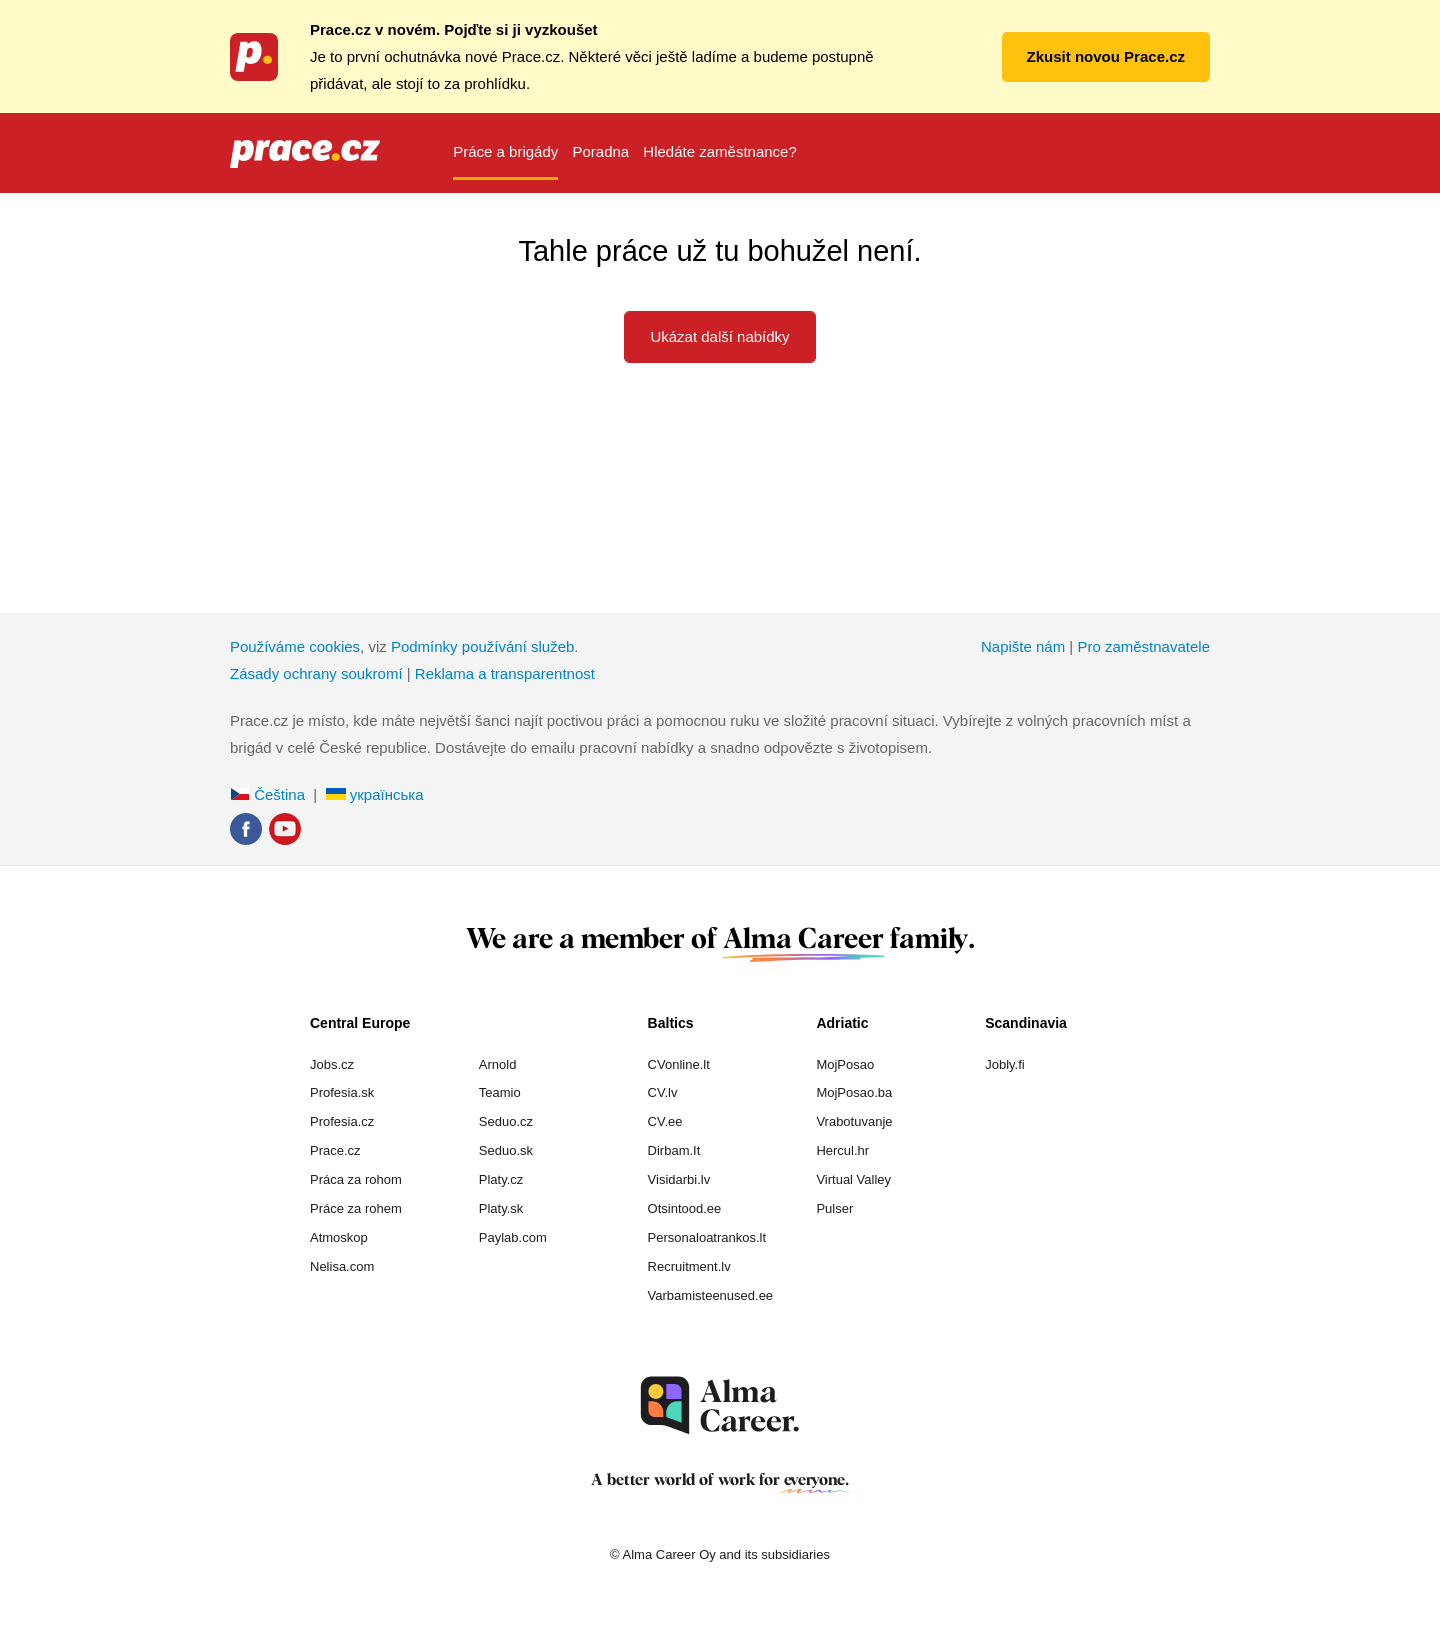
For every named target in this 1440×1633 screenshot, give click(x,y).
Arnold (498, 1064)
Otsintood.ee (685, 1208)
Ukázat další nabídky (719, 336)
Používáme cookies (295, 646)
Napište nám (1023, 646)
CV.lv (663, 1092)
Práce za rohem (356, 1208)
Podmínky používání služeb (482, 646)
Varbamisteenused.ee (711, 1295)
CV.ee (665, 1121)
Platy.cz (501, 1179)
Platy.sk (501, 1208)
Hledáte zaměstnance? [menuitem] (719, 151)
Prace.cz (335, 1150)
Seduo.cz (506, 1121)
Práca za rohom (356, 1179)
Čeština (267, 794)
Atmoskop (339, 1237)
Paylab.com (513, 1237)
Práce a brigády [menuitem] (505, 151)
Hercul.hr (842, 1150)
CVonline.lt (679, 1064)
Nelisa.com (342, 1266)
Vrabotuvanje (854, 1121)
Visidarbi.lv (679, 1179)
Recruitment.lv (689, 1266)
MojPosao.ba (854, 1092)
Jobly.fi (1005, 1064)
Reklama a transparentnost (505, 673)
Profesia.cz (342, 1121)
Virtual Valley (853, 1179)
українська (375, 794)
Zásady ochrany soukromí (316, 673)
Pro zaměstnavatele (1143, 646)
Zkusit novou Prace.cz (1106, 56)
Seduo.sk (506, 1150)
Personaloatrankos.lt (707, 1237)
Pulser (834, 1208)
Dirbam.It (674, 1150)
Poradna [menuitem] (600, 151)
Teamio (500, 1092)
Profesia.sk (342, 1092)
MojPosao (845, 1064)
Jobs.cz (332, 1064)
